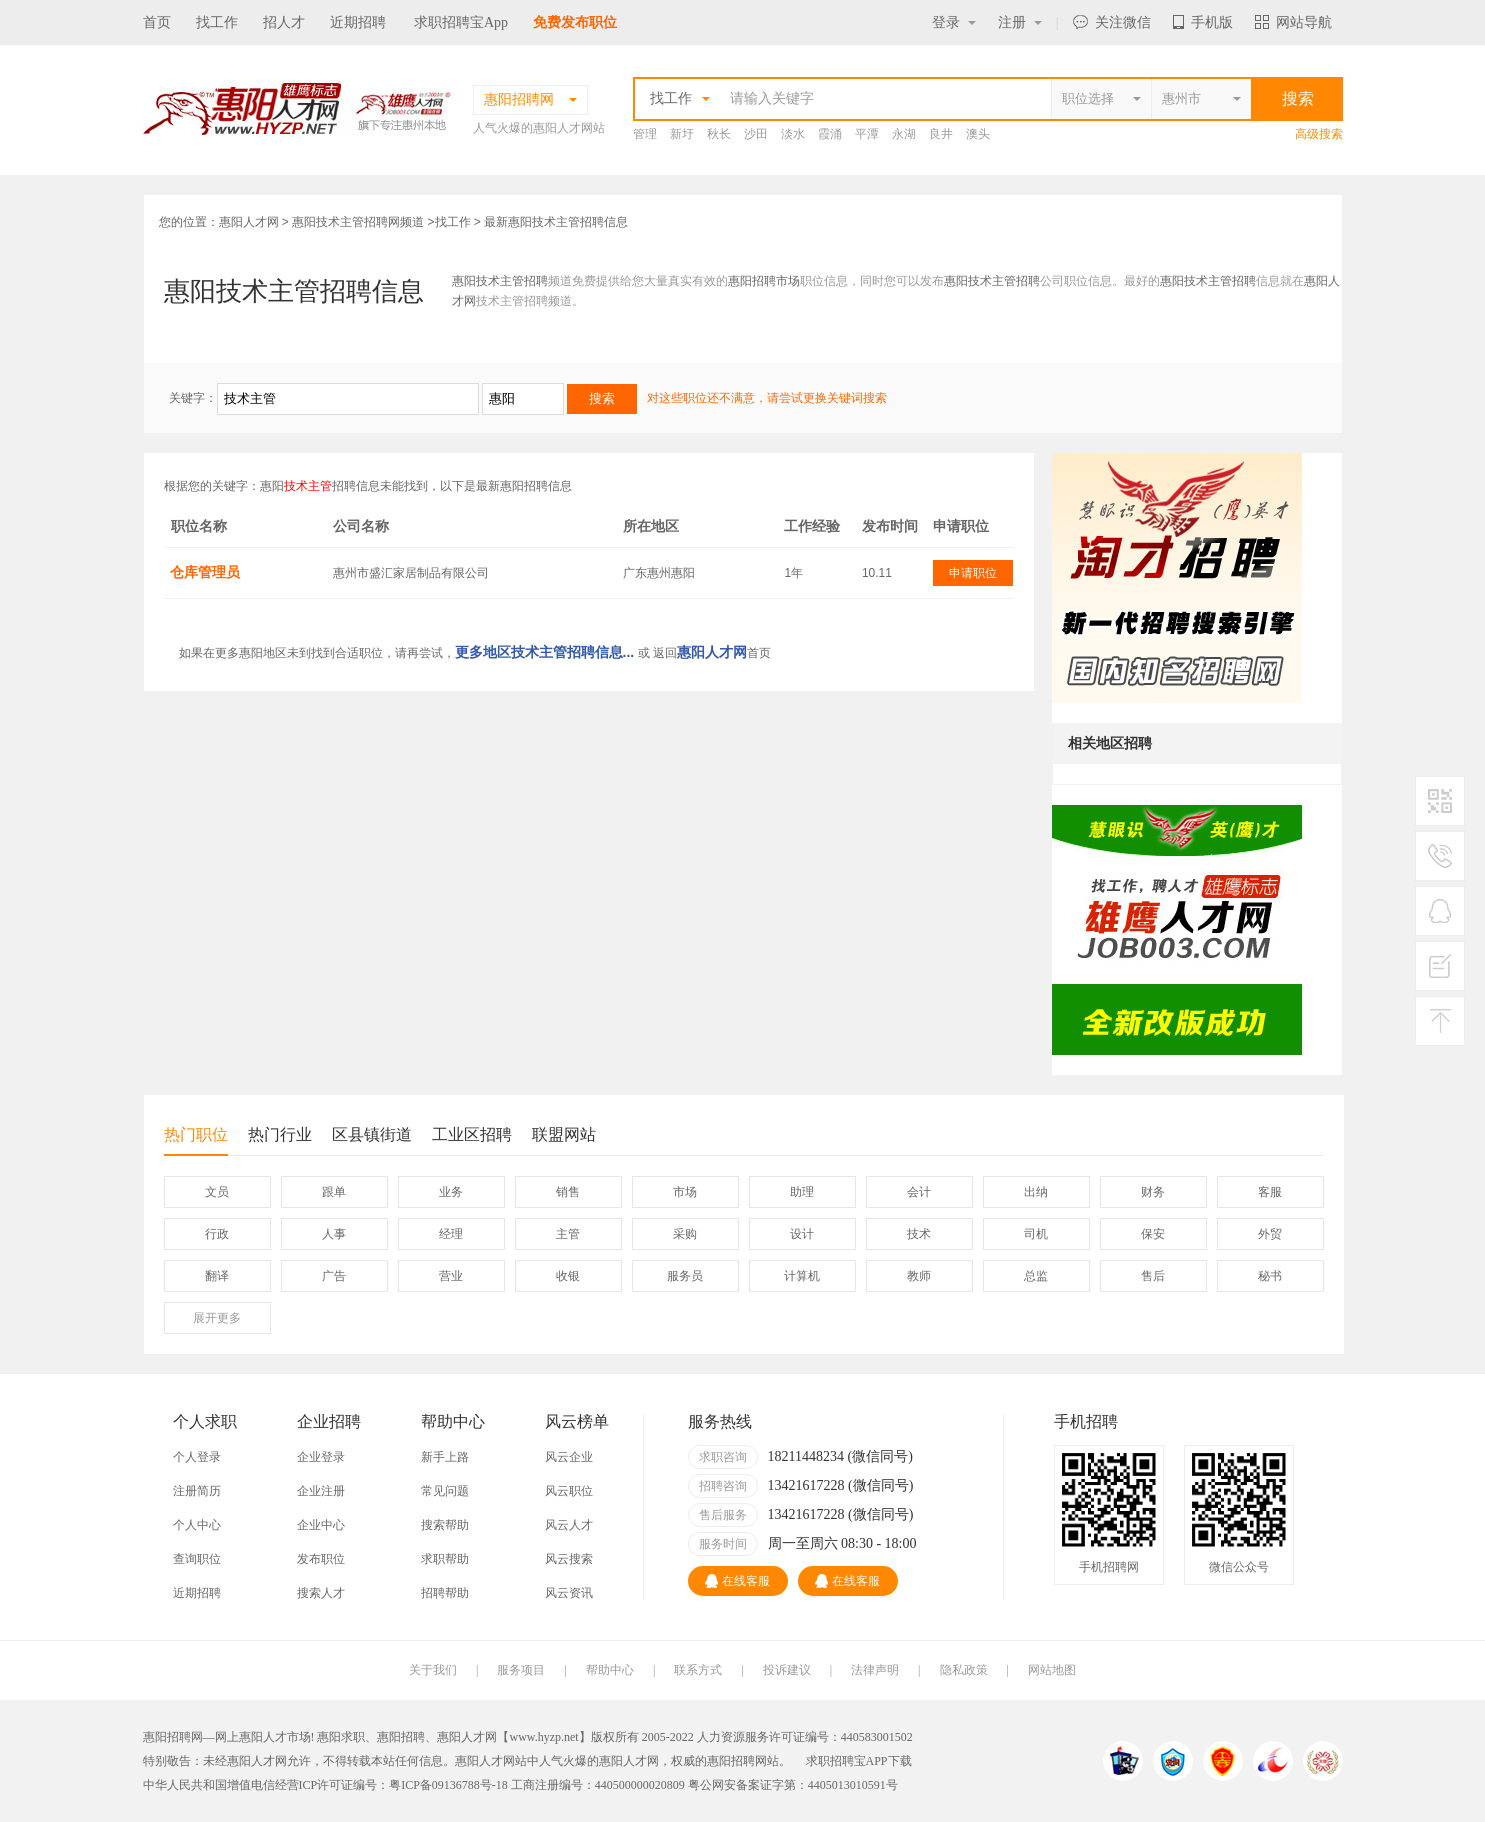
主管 (568, 1234)
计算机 (802, 1276)
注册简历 (197, 1491)
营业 (451, 1276)
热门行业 (280, 1134)
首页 (157, 22)
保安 (1153, 1234)
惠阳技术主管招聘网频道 (358, 222)
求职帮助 (445, 1559)
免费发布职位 (575, 22)
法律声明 (875, 1670)
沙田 (756, 134)
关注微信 (1112, 22)
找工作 (217, 22)
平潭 (867, 134)
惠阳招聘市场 (764, 281)
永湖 (904, 134)
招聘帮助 (445, 1593)
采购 (685, 1234)
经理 (451, 1234)
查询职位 (197, 1559)
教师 (919, 1276)
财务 (1153, 1192)
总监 (1036, 1276)
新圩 (682, 134)
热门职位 (196, 1140)
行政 (217, 1234)
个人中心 (197, 1525)
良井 (941, 134)
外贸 (1270, 1234)
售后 (1153, 1276)
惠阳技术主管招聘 (500, 281)
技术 (919, 1234)
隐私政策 (964, 1670)
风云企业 (569, 1457)
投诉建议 (787, 1670)
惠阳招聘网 (737, 1761)
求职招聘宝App (461, 22)
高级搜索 (1319, 134)
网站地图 (1052, 1670)
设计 (802, 1234)
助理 (802, 1192)
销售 (568, 1192)
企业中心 (321, 1525)
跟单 (334, 1192)
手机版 (1203, 22)
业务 (451, 1192)
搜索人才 (321, 1593)
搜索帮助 (445, 1525)
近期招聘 (358, 22)
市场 (685, 1192)
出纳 (1036, 1192)
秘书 (1270, 1276)
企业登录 (321, 1457)
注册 (1020, 22)
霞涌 (830, 134)
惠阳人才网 (249, 222)
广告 (334, 1276)
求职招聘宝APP (847, 1761)
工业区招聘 (472, 1134)
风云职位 (569, 1491)
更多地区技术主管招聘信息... (545, 652)
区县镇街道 (372, 1134)
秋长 (719, 134)
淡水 (793, 134)
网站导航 (1293, 22)
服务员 (685, 1276)
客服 (1270, 1192)
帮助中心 (610, 1670)
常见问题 (445, 1491)
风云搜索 (569, 1559)
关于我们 (433, 1670)
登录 (954, 22)
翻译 (217, 1276)
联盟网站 (564, 1134)
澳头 (978, 134)
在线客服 (737, 1581)
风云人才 (569, 1525)
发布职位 (321, 1559)
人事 (334, 1234)
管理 (645, 134)
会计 (919, 1192)
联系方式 (698, 1670)
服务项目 (521, 1670)
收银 (568, 1276)
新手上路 (445, 1457)
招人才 (284, 22)
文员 (217, 1192)
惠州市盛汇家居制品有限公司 (411, 573)
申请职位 (973, 573)
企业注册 (321, 1491)
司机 (1036, 1234)
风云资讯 (569, 1593)
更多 (217, 1318)
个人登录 (197, 1457)
